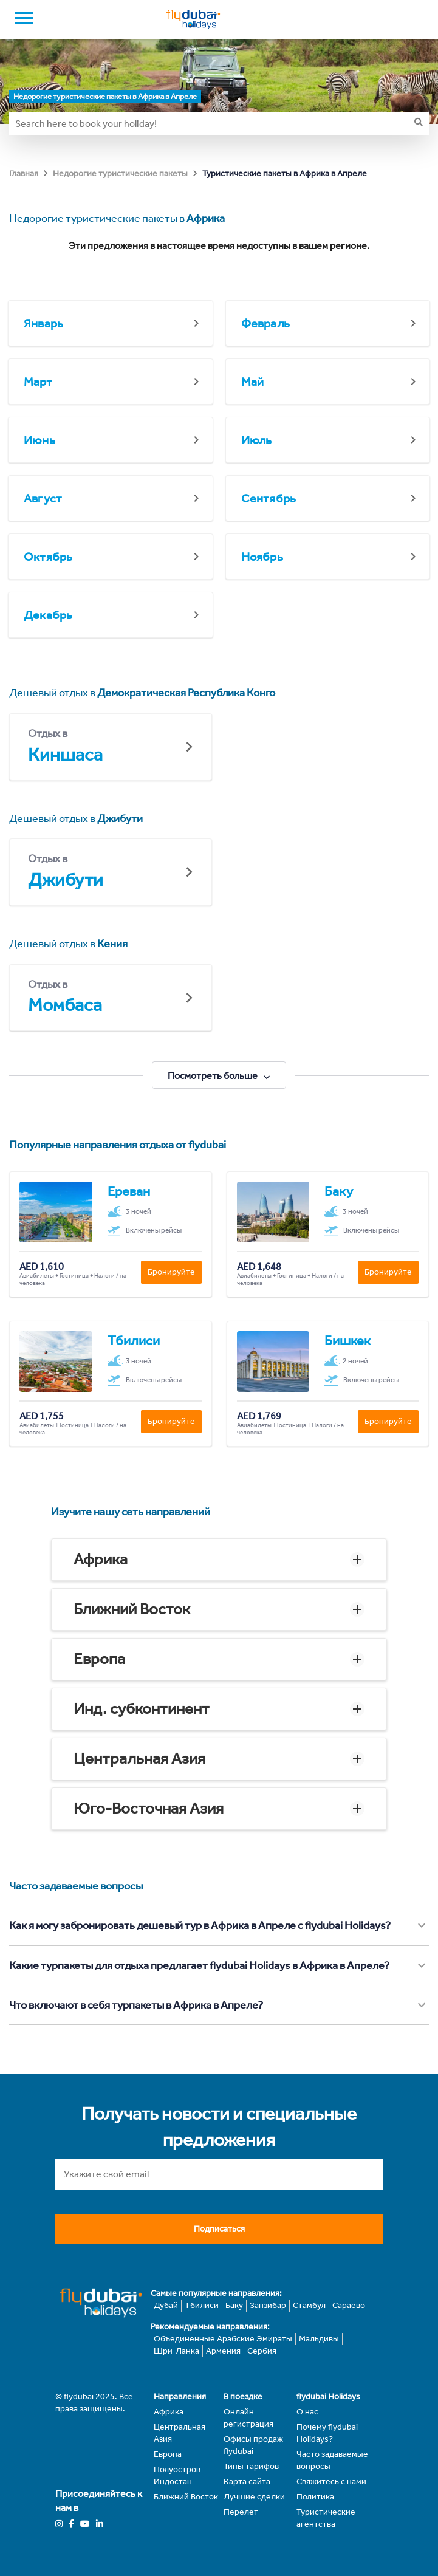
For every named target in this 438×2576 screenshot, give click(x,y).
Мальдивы (319, 2339)
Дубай (166, 2305)
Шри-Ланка (176, 2351)
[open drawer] (23, 19)
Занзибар (268, 2305)
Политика (315, 2497)
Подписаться (219, 2229)
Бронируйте (171, 1272)
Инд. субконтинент (142, 1708)
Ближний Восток (132, 1609)
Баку (234, 2305)
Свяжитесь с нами (331, 2481)
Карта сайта (247, 2481)
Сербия (261, 2351)
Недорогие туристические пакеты (120, 173)
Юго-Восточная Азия (149, 1808)
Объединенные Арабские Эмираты (223, 2339)
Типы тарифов (251, 2466)
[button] (219, 1559)
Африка (101, 1559)
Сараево (348, 2305)
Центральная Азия (139, 1758)
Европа (99, 1658)
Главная (23, 173)
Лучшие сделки (254, 2497)
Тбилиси (202, 2305)
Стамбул (309, 2305)
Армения (223, 2351)
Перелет (241, 2512)
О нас (307, 2411)
